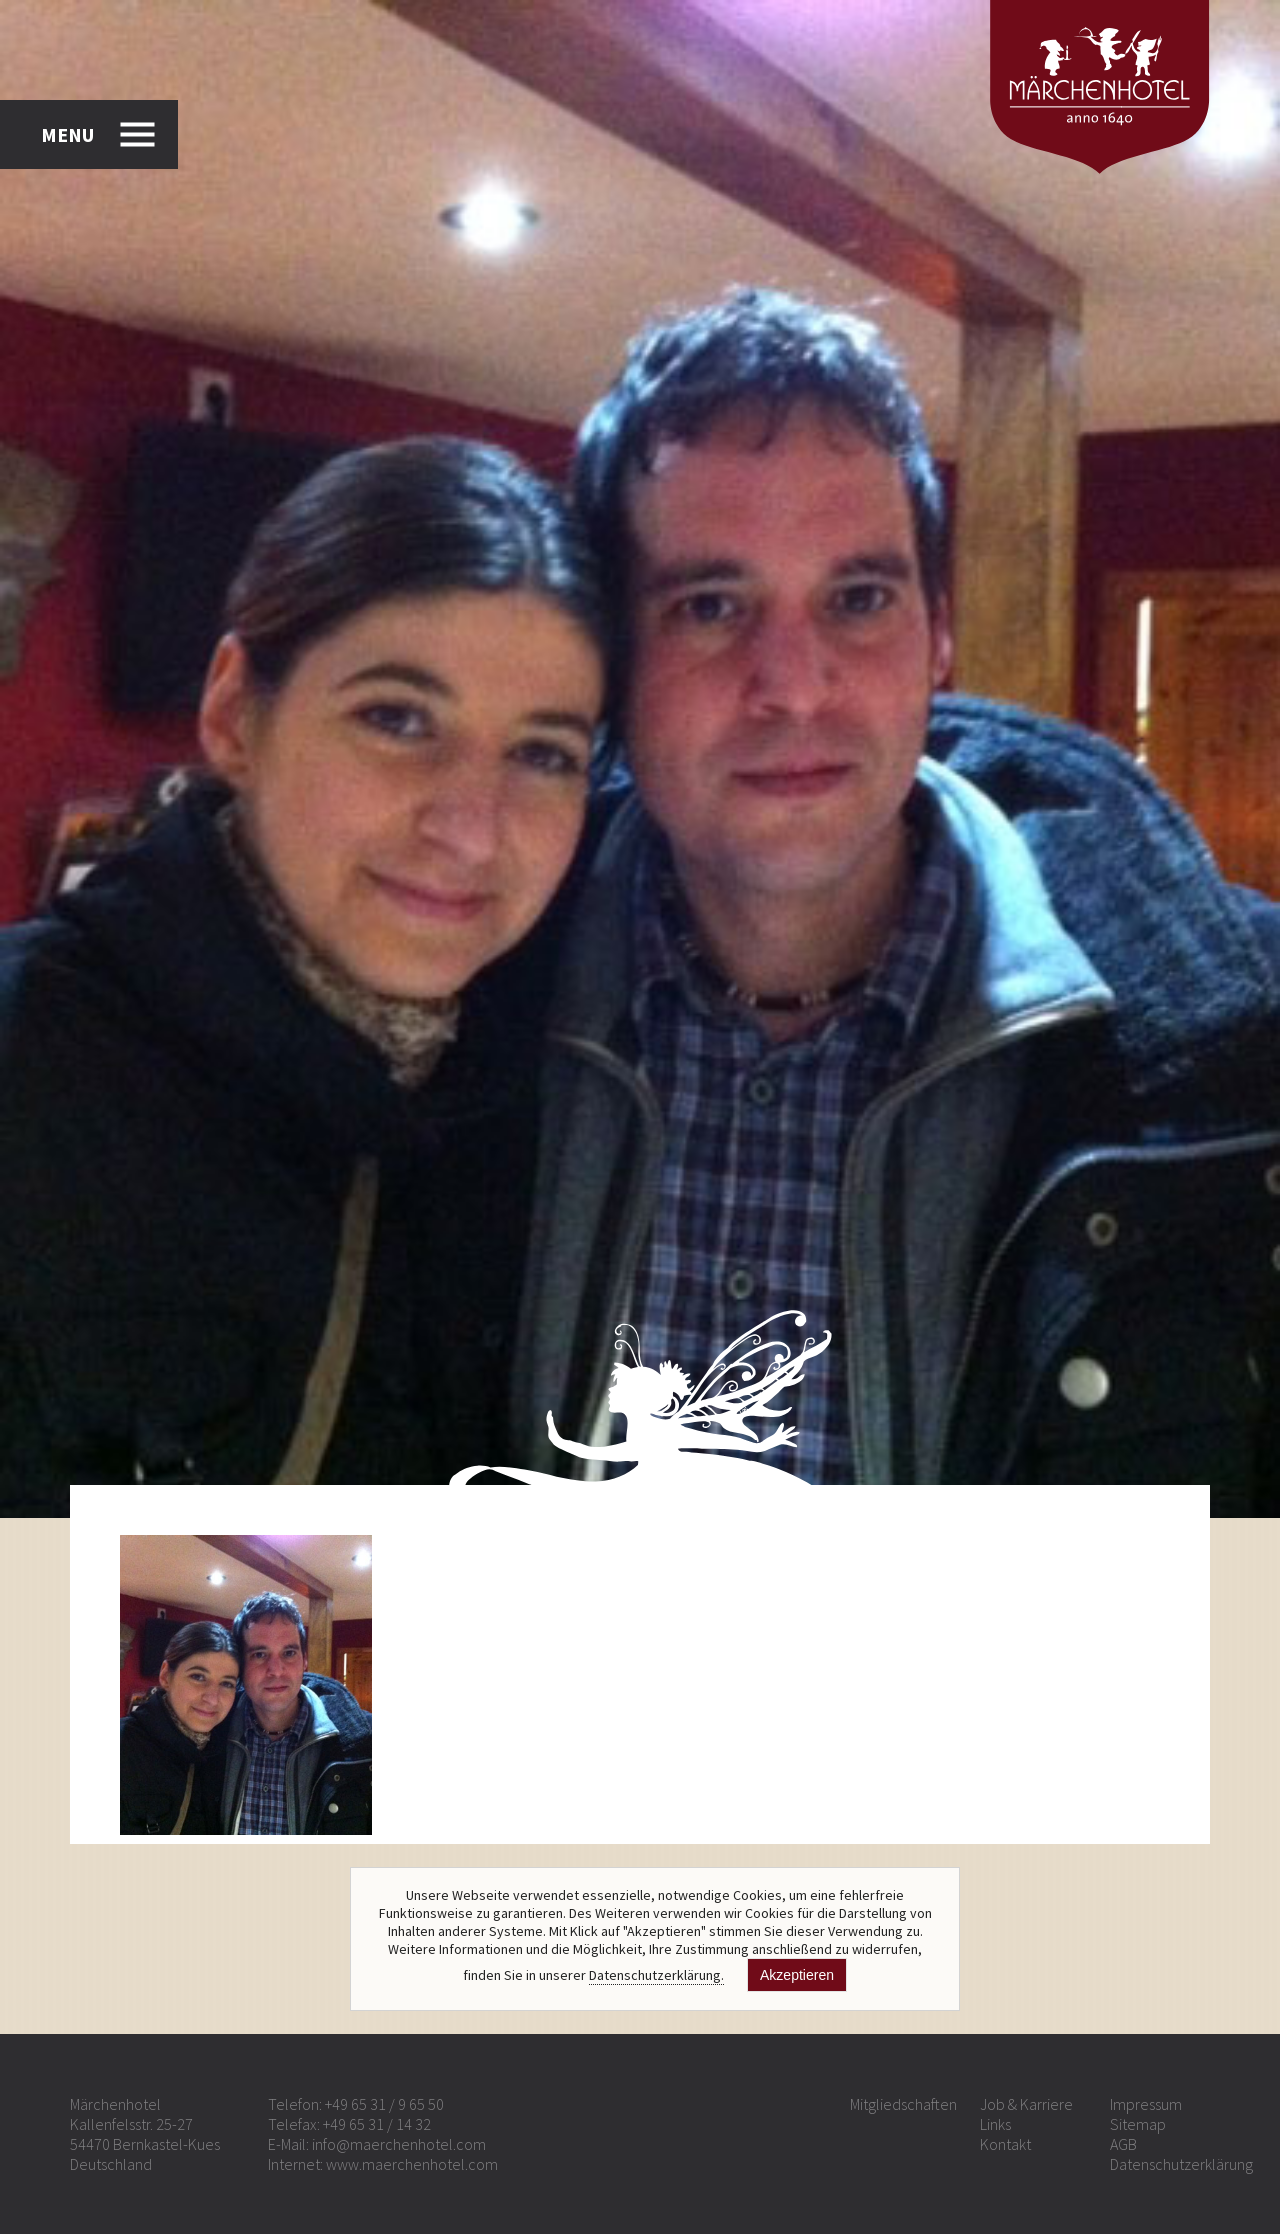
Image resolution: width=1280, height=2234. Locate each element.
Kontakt (1005, 2144)
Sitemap (1138, 2124)
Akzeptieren (797, 1975)
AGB (1123, 2144)
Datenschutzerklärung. (656, 1975)
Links (995, 2124)
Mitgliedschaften (903, 2104)
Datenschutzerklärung (1181, 2164)
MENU (67, 134)
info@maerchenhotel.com (399, 2144)
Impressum (1146, 2104)
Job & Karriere (1026, 2104)
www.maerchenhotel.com (412, 2164)
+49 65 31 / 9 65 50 (384, 2104)
